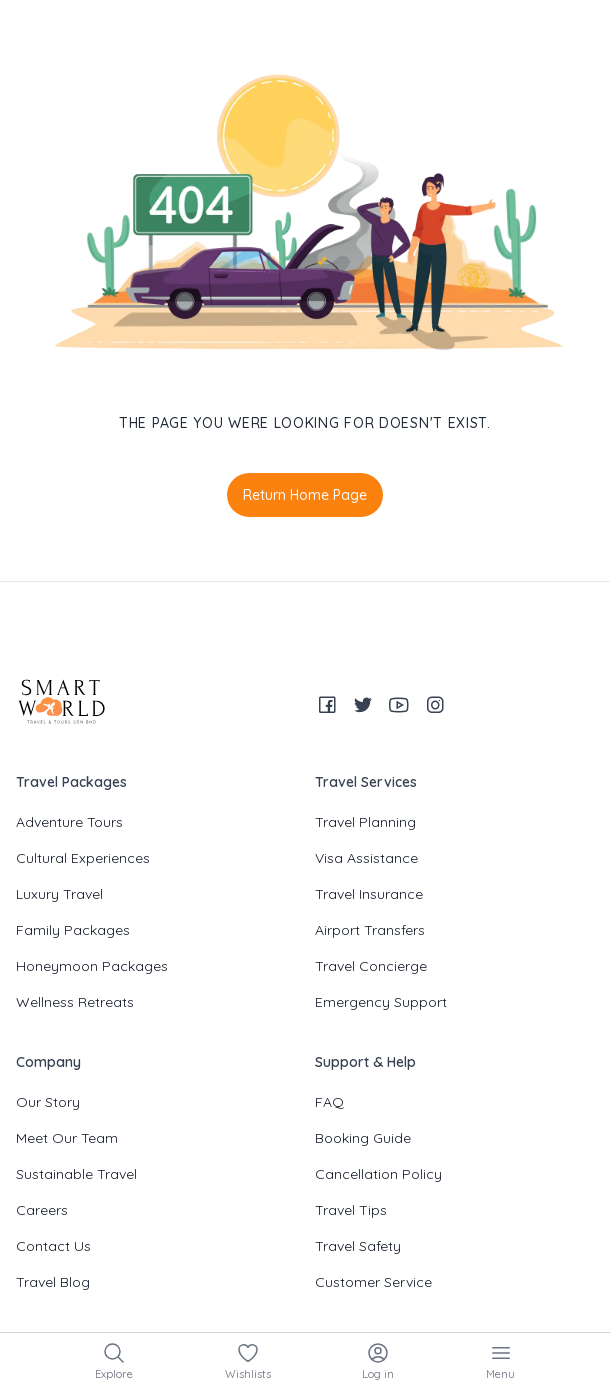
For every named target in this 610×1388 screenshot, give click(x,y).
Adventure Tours (69, 822)
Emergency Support (381, 1002)
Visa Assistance (366, 858)
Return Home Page (305, 495)
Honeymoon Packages (92, 966)
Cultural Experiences (83, 858)
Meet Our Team (67, 1138)
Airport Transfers (370, 930)
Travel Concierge (371, 966)
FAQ (329, 1102)
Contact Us (53, 1246)
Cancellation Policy (378, 1174)
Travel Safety (358, 1246)
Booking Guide (363, 1138)
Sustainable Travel (76, 1174)
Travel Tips (351, 1210)
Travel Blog (53, 1282)
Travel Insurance (369, 894)
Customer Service (373, 1282)
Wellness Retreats (75, 1002)
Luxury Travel (59, 894)
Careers (42, 1210)
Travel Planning (365, 822)
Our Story (48, 1102)
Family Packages (73, 930)
